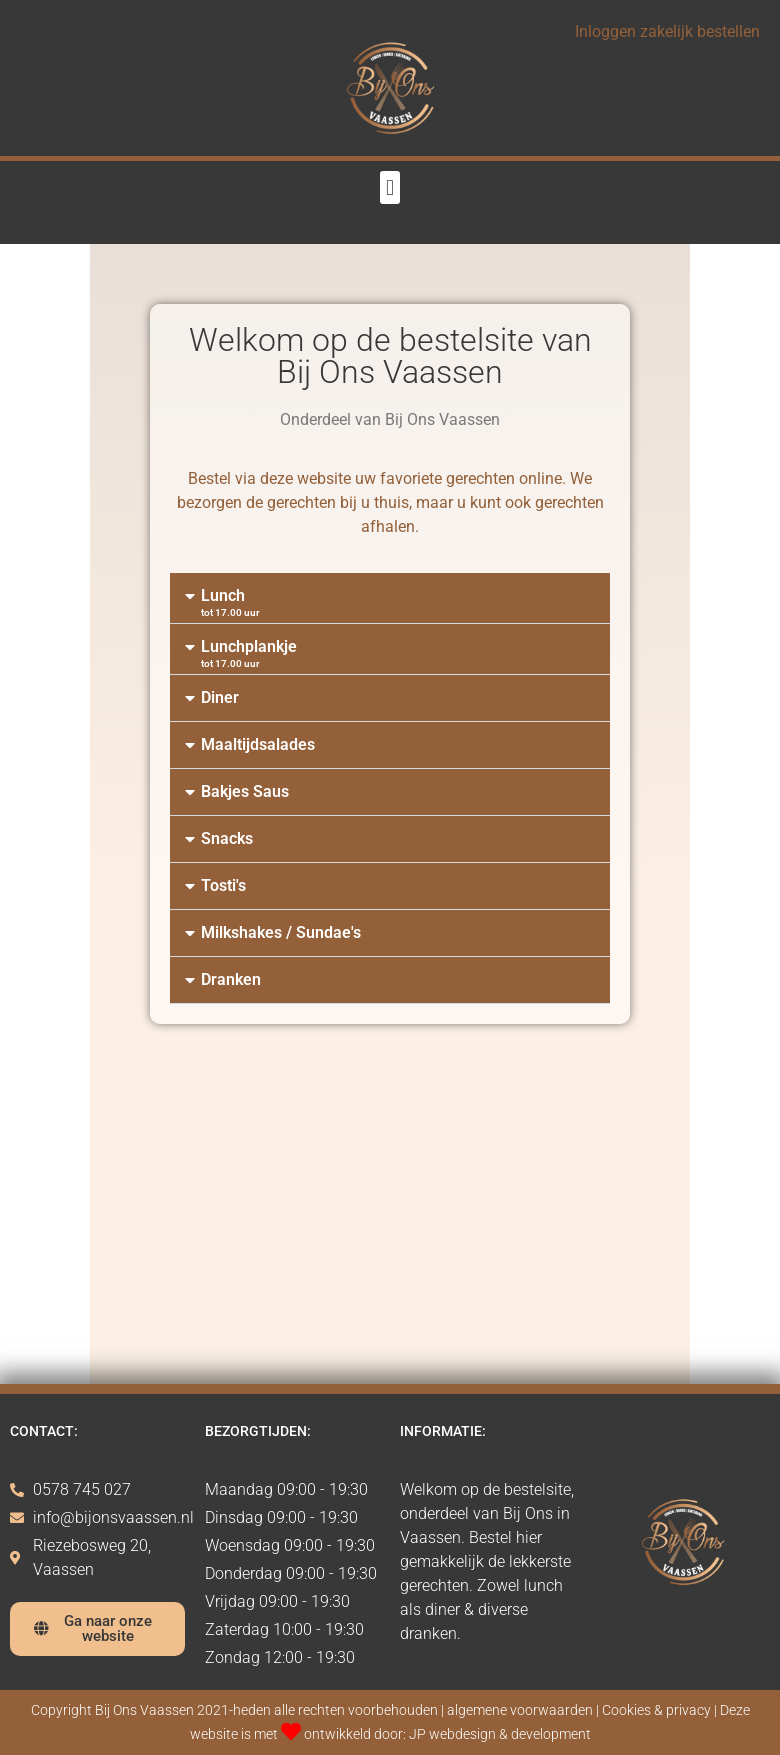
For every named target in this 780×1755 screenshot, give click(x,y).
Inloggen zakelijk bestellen (667, 31)
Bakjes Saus (245, 791)
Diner (220, 697)
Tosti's (223, 885)
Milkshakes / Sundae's (281, 932)
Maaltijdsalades (258, 744)
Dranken (231, 979)
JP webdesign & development (500, 1734)
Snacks (227, 838)
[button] (389, 187)
